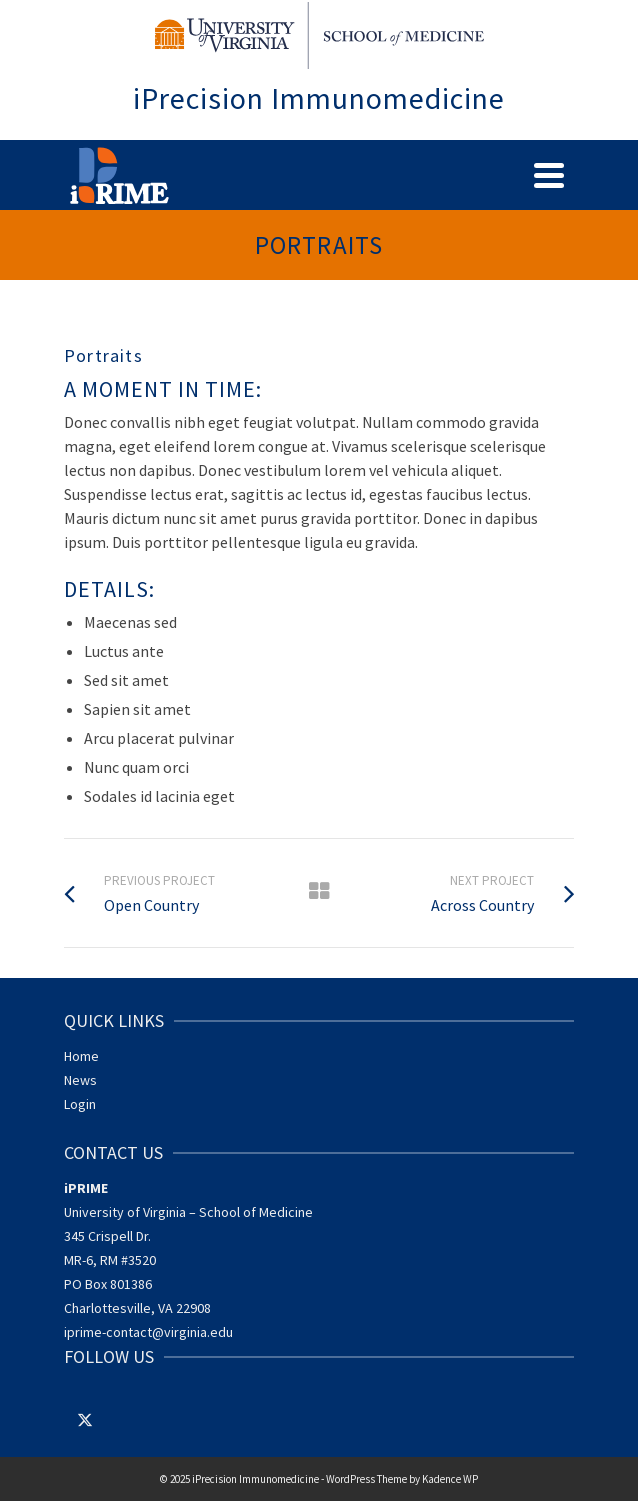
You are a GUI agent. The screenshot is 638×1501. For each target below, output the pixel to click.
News (80, 1080)
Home (81, 1056)
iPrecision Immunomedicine (319, 98)
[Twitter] (85, 1419)
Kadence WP (450, 1479)
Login (80, 1104)
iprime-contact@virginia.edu (148, 1332)
